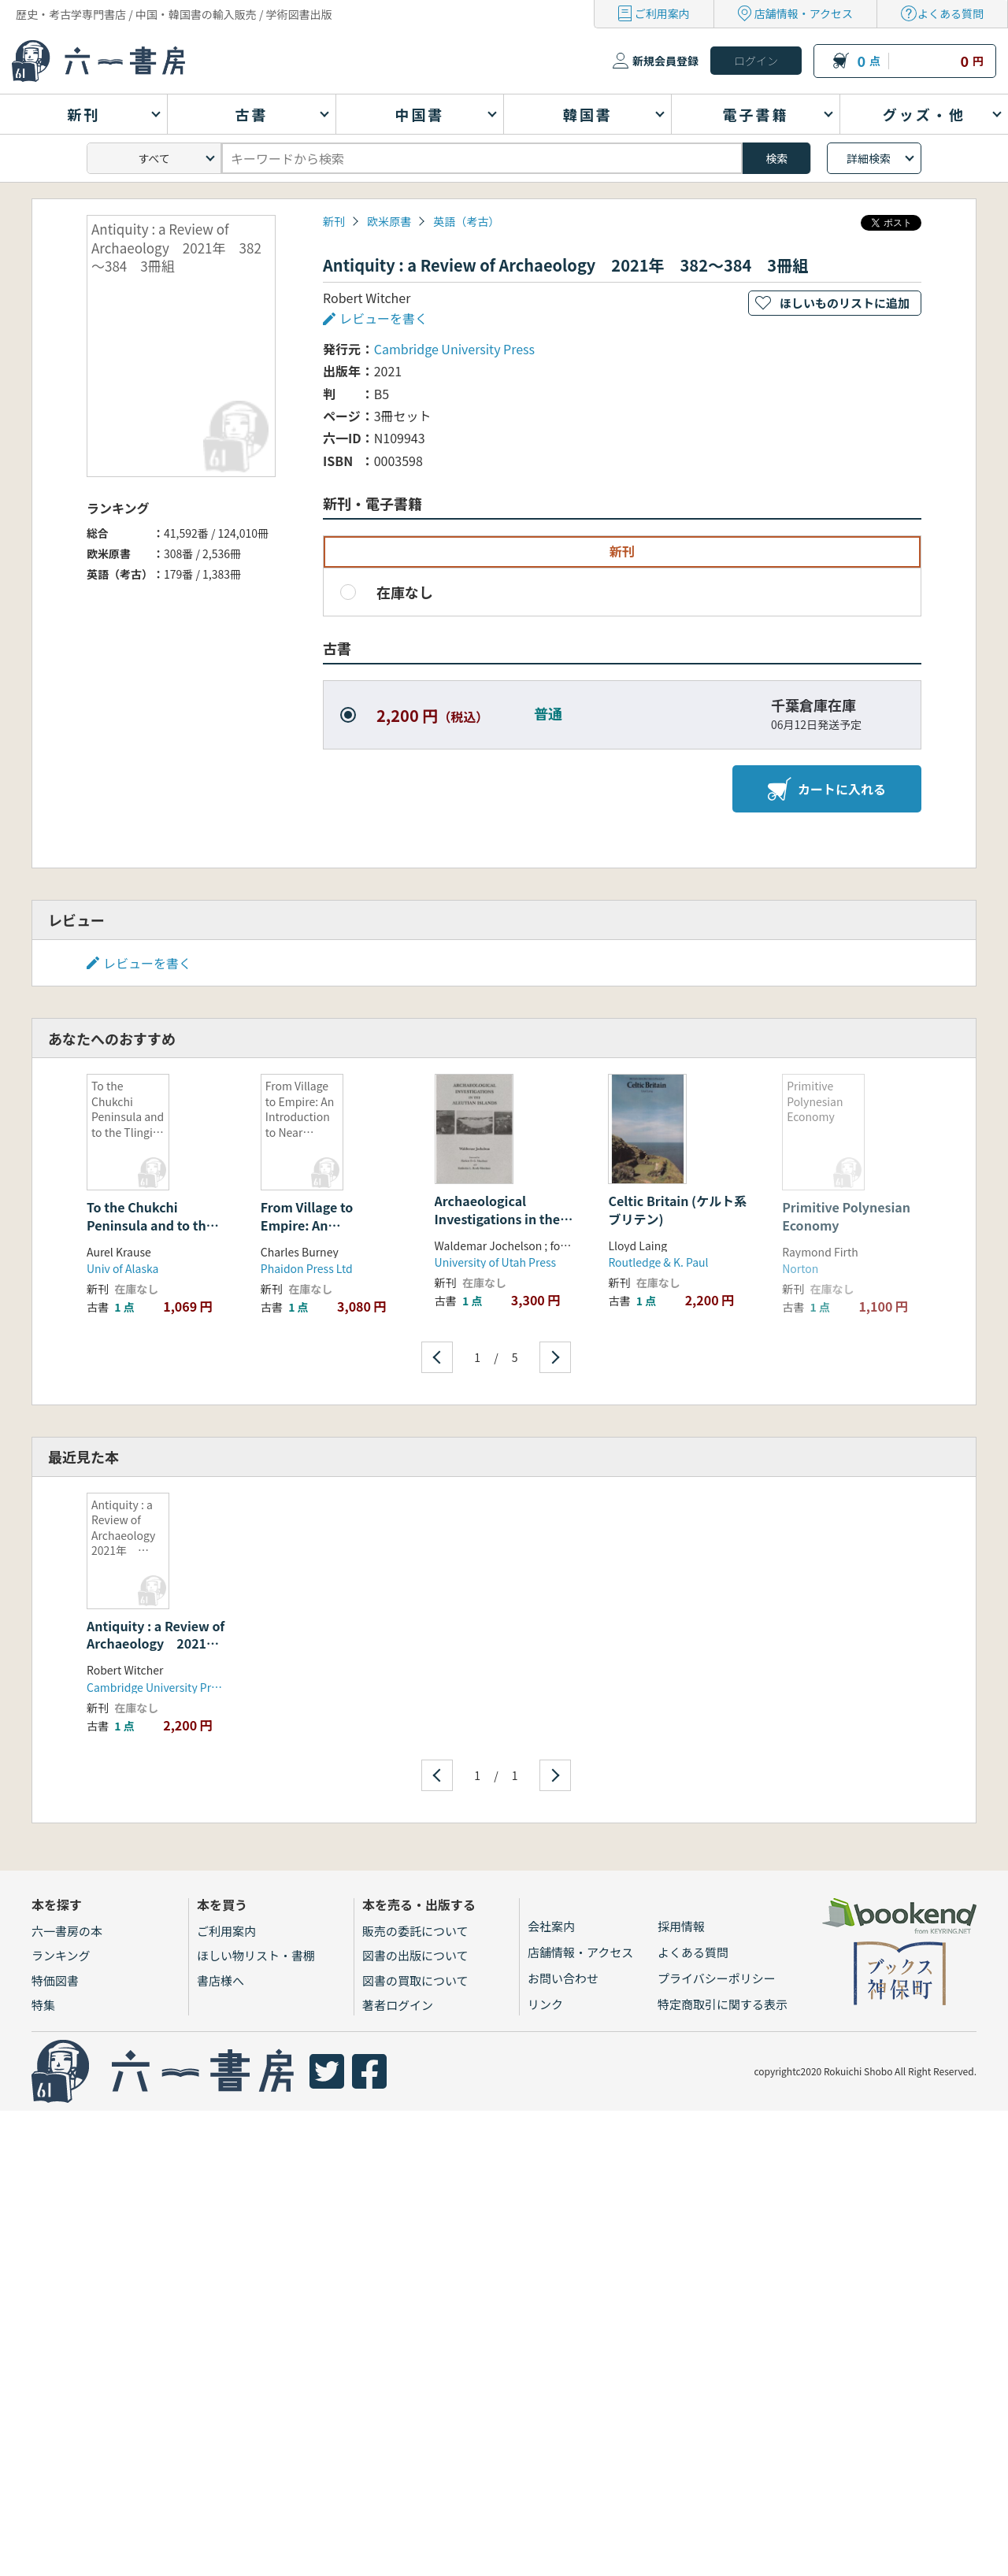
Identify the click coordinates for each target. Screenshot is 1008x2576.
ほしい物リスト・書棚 (256, 1955)
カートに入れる (827, 789)
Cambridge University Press (454, 348)
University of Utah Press (495, 1262)
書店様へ (220, 1980)
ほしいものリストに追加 (845, 302)
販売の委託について (415, 1931)
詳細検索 (869, 158)
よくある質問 (950, 13)
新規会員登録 (665, 60)
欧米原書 (389, 221)
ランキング (61, 1955)
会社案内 (551, 1926)
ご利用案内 (662, 13)
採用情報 (681, 1926)
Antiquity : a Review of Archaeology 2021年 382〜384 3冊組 (159, 1643)
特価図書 (55, 1980)
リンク (545, 2004)
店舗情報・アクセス (803, 13)
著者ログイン (397, 2005)
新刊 (334, 221)
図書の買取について (415, 1980)
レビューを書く (383, 318)
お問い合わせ (563, 1978)
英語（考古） (466, 221)
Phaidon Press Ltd (307, 1268)
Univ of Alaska (122, 1268)
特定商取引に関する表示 (723, 2004)
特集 (43, 2005)
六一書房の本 (67, 1931)
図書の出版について (415, 1955)
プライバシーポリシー (717, 1978)
